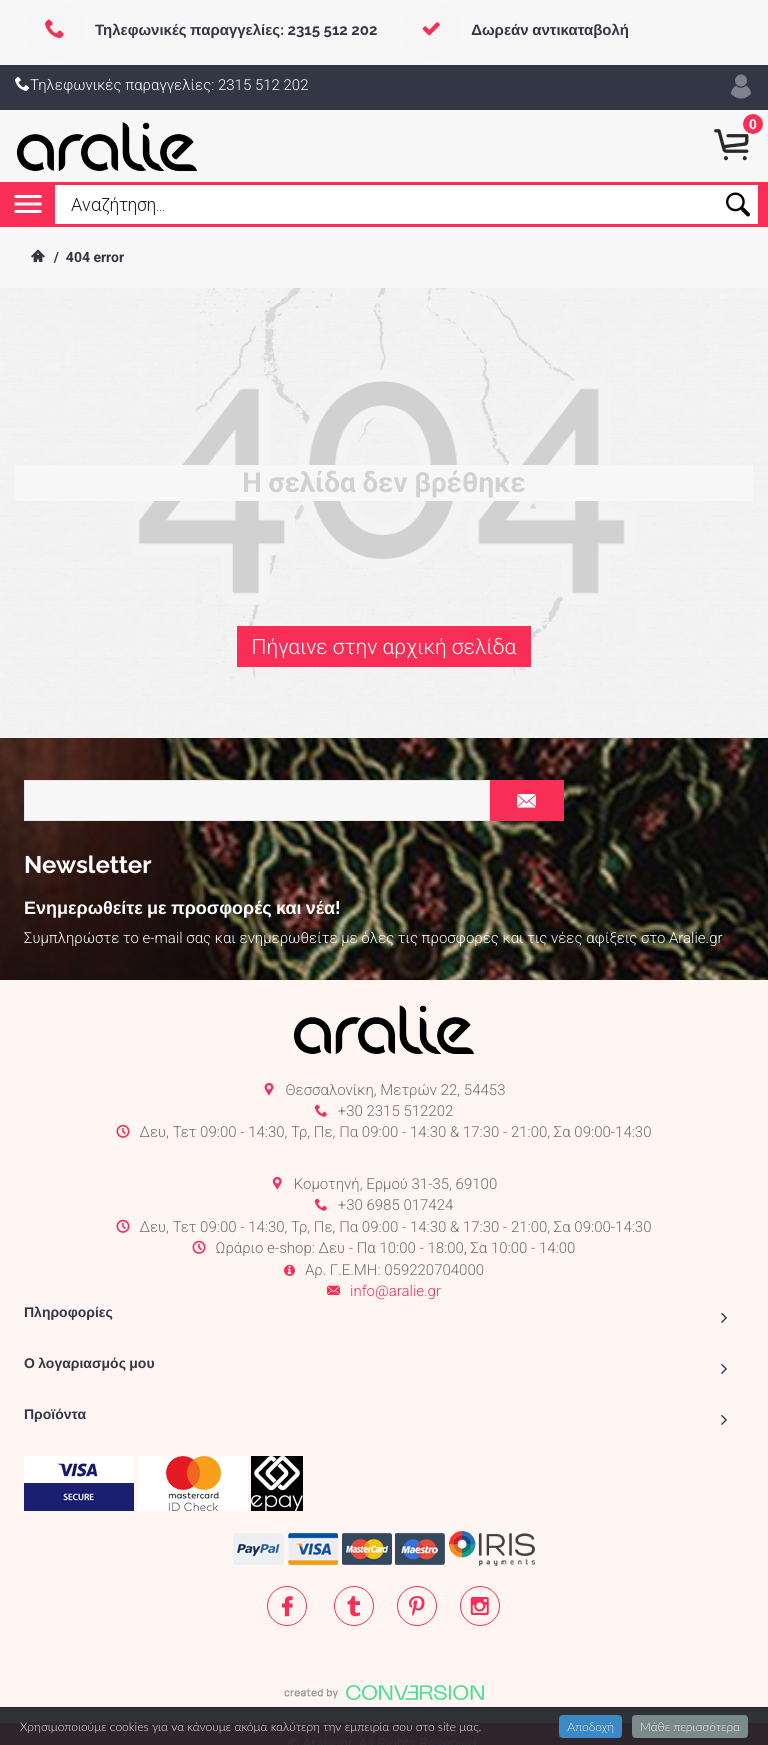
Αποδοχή (590, 1726)
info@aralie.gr (395, 1229)
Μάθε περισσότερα (690, 1726)
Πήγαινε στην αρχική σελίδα (384, 647)
